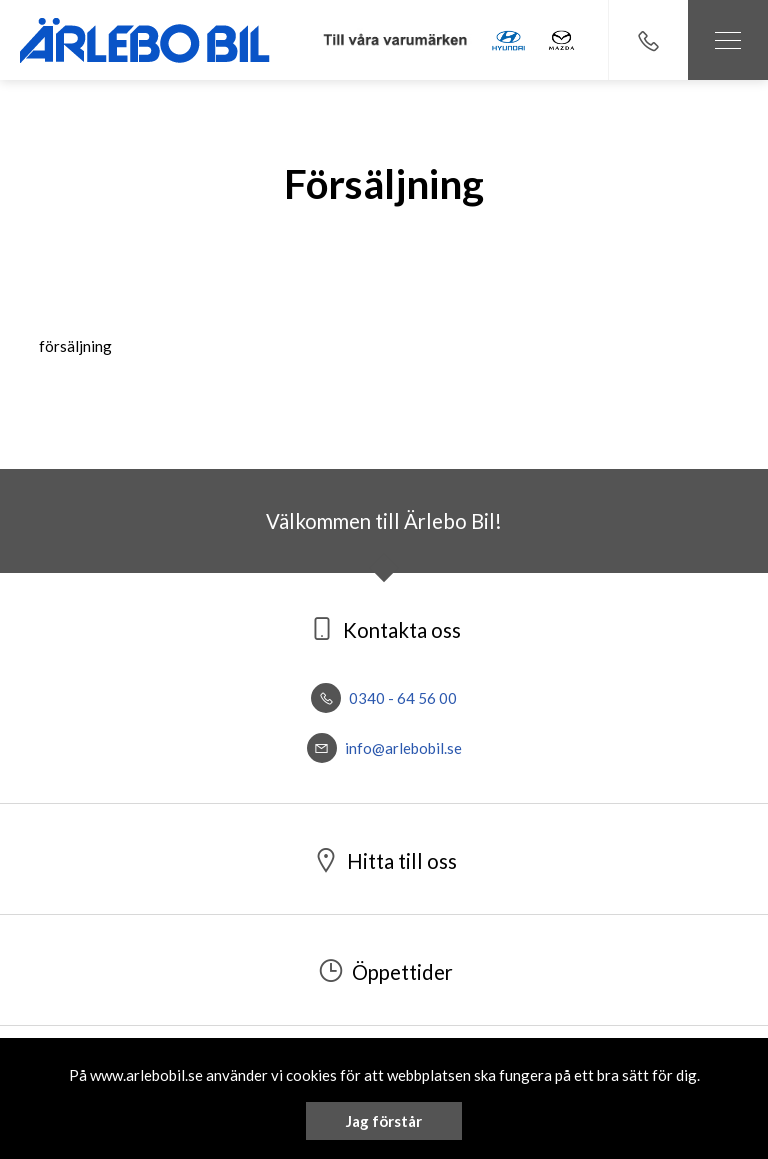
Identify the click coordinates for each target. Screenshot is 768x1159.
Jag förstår (384, 1121)
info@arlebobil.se (384, 748)
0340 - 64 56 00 (384, 698)
